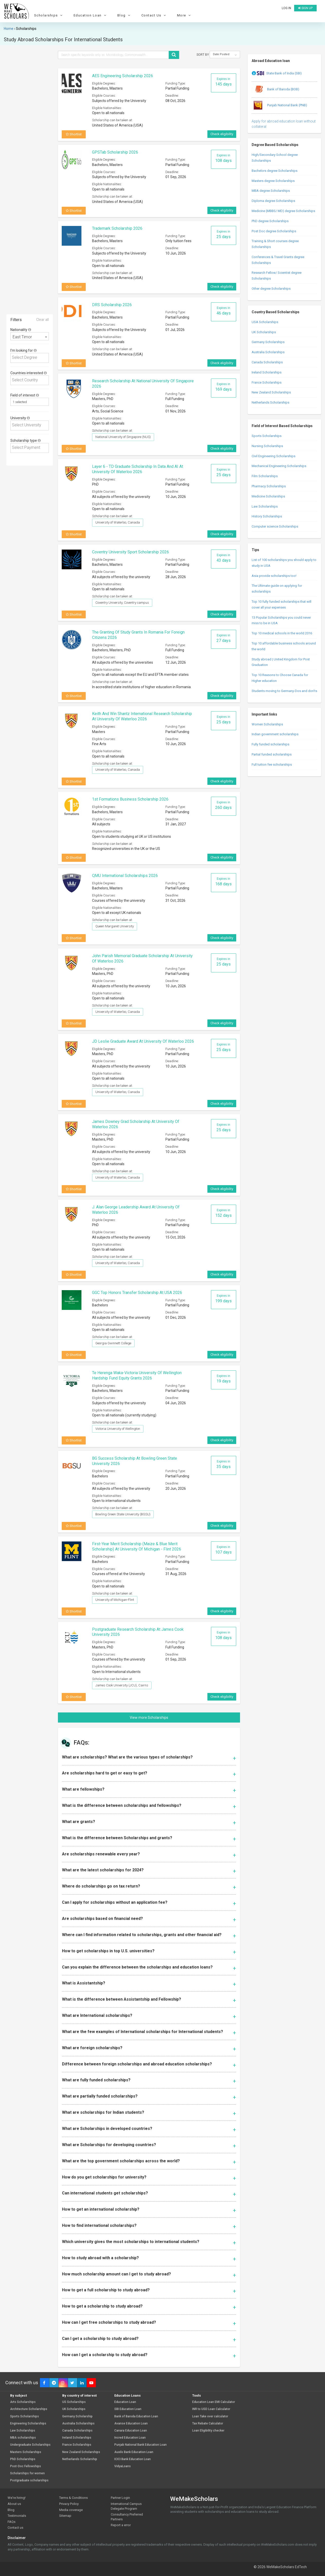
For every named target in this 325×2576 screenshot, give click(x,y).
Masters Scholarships (25, 2452)
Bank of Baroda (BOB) (275, 89)
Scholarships (49, 15)
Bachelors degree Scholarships (274, 171)
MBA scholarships (23, 2437)
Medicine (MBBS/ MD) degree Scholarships (283, 211)
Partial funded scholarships (272, 754)
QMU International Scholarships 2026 (125, 875)
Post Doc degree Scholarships (274, 231)
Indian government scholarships (275, 734)
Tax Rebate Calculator (207, 2423)
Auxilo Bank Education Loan (133, 2452)
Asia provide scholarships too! (274, 576)
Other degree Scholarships (271, 288)
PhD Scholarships (22, 2459)
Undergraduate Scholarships (30, 2444)
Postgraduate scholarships (29, 2480)
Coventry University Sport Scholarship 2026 (130, 552)
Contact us (15, 2527)
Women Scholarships (267, 724)
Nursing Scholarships (267, 446)
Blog (124, 15)
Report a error (121, 2525)
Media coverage (71, 2510)
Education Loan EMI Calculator (213, 2402)
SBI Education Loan (127, 2409)
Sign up (305, 8)
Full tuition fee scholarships (272, 764)
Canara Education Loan (130, 2430)
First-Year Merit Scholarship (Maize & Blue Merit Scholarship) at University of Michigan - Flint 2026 (136, 1546)
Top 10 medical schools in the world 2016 (282, 633)
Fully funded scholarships (270, 744)
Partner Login (120, 2498)
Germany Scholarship (77, 2416)
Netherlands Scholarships (270, 402)
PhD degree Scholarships (270, 221)
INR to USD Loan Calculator (211, 2409)
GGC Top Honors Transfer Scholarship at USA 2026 (137, 1292)
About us (14, 2504)
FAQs (11, 2522)
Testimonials (17, 2516)
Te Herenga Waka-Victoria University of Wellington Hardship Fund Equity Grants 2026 (137, 1375)
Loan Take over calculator (210, 2416)
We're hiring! (17, 2498)
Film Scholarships (265, 476)
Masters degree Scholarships (273, 181)
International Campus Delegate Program (126, 2506)
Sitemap (65, 2516)
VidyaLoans (122, 2466)
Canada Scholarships (267, 362)
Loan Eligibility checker (208, 2430)
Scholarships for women (27, 2473)
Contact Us (154, 15)
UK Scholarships (264, 332)
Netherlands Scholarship (79, 2459)
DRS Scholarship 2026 (112, 304)
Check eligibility (221, 134)
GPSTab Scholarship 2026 (115, 152)
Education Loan (91, 15)
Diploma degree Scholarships (273, 201)
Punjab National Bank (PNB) (279, 105)
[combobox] (29, 336)
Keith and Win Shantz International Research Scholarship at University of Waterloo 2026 (142, 716)
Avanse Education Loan (131, 2423)
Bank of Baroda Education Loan (136, 2416)
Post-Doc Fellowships (25, 2466)
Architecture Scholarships (28, 2409)
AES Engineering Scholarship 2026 (122, 75)
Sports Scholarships (266, 436)
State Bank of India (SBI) (277, 73)
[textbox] (31, 358)
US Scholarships (74, 2402)
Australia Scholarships (268, 352)
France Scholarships (266, 382)
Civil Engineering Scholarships (273, 456)
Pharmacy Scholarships (269, 486)
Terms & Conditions (73, 2498)
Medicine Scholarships (268, 496)
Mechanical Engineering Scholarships (279, 466)
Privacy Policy (69, 2504)
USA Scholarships (265, 322)
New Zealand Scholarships (271, 392)
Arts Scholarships (23, 2402)
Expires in (223, 82)
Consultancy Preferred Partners (127, 2516)
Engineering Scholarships (28, 2423)
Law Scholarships (265, 506)
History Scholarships (267, 516)
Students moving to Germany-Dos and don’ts (284, 691)
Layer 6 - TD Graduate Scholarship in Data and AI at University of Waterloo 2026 (137, 469)
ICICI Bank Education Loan (132, 2459)
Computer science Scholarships (275, 526)
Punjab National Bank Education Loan (140, 2444)
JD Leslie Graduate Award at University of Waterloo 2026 (143, 1041)
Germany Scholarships (268, 342)
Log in (286, 8)
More (184, 15)
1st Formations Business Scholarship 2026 (130, 799)
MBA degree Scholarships (271, 191)
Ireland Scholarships (266, 372)
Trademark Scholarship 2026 (117, 228)
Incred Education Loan (130, 2437)
